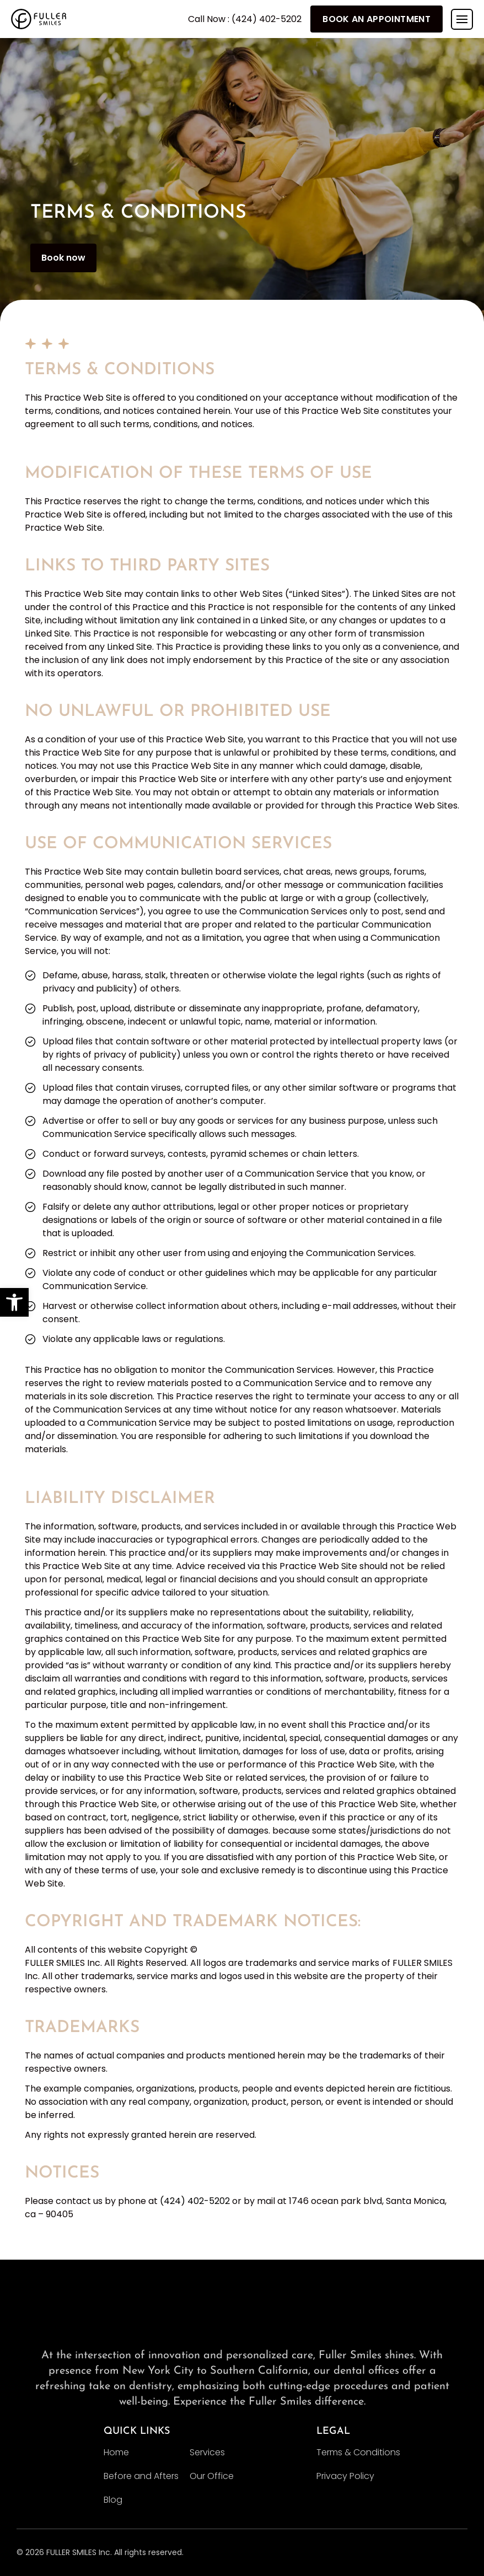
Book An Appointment (376, 19)
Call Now (245, 19)
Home (116, 2452)
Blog (113, 2499)
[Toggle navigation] (462, 19)
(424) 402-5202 (195, 2201)
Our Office (212, 2476)
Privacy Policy (345, 2476)
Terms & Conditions (358, 2452)
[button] (14, 1302)
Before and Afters (141, 2476)
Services (207, 2452)
